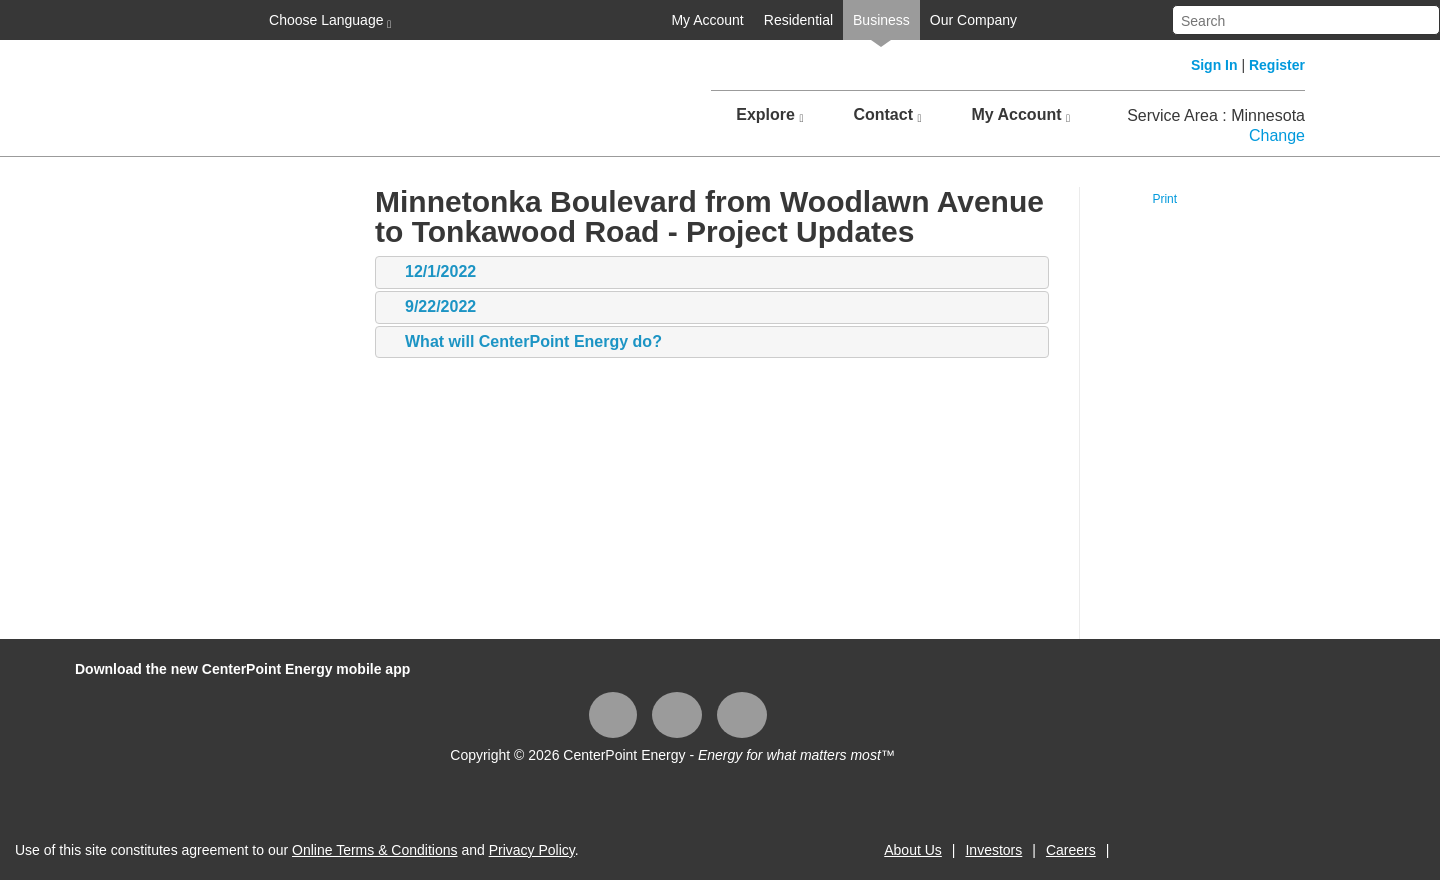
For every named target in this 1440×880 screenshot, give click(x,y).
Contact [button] (887, 115)
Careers (1071, 850)
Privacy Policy (532, 850)
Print (1164, 199)
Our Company (973, 20)
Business (881, 20)
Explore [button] (769, 115)
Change (1277, 135)
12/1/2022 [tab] (430, 272)
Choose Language (328, 21)
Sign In (1214, 65)
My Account (707, 20)
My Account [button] (1020, 115)
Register (1277, 65)
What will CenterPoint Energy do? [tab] (523, 342)
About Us (913, 850)
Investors (993, 850)
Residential (798, 20)
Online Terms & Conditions (374, 850)
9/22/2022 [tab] (430, 307)
